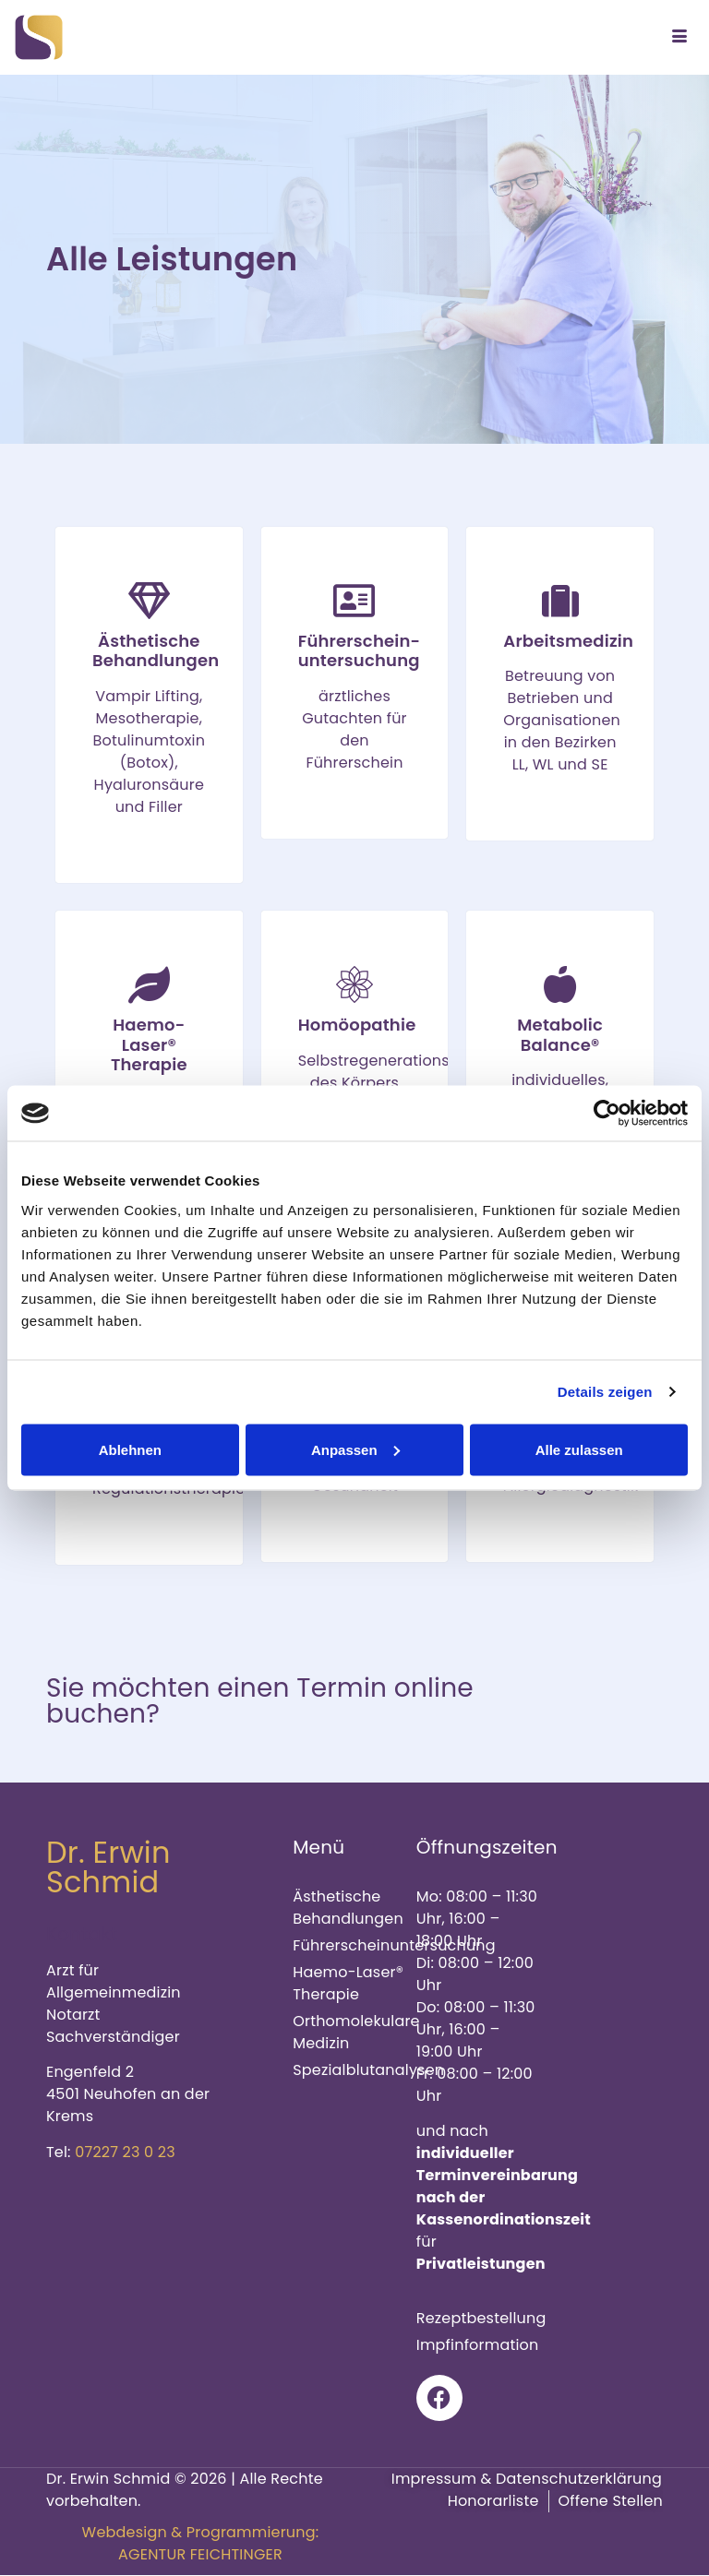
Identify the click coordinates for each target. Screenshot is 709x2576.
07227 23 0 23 (125, 2152)
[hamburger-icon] (679, 37)
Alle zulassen (579, 1449)
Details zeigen (605, 1392)
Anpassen (355, 1449)
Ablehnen (130, 1449)
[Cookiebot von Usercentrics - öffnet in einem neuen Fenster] (607, 1113)
